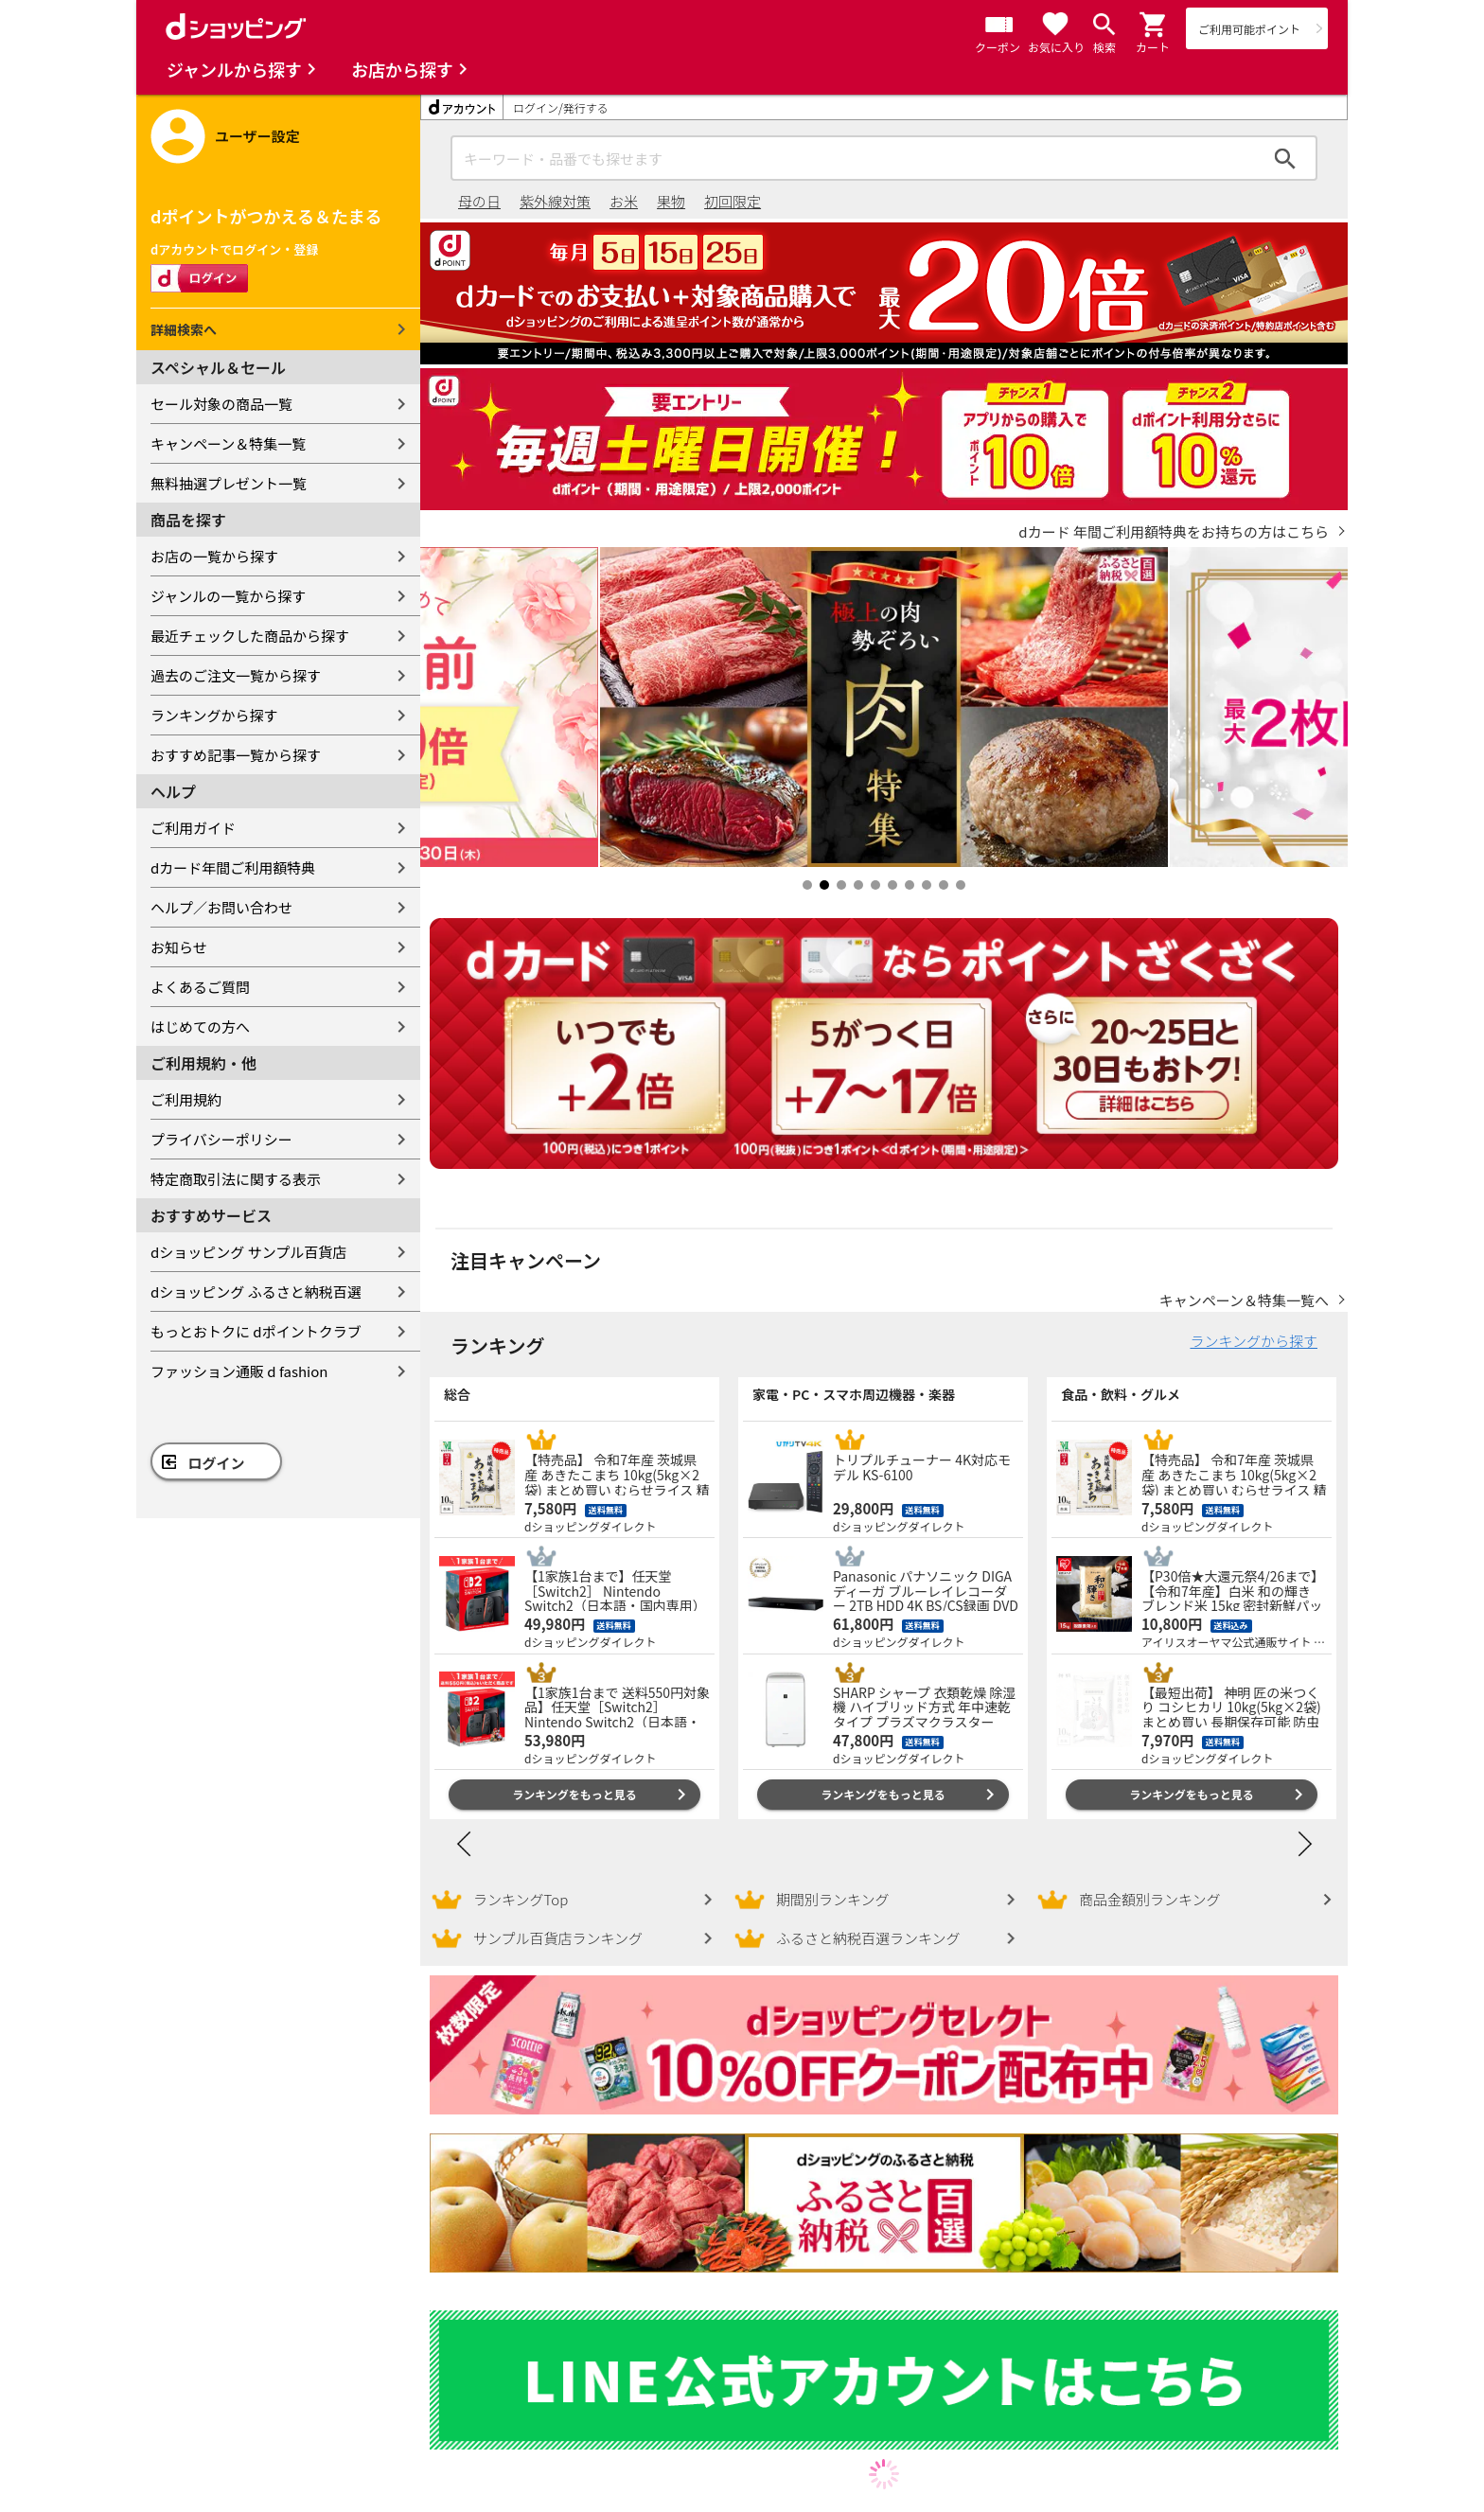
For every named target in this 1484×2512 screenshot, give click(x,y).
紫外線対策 (555, 201)
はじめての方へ (200, 1026)
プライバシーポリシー (221, 1139)
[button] (1153, 24)
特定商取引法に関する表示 (235, 1179)
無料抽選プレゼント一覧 (228, 483)
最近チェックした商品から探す (249, 636)
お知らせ (178, 947)
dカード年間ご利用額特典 (232, 867)
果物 (671, 201)
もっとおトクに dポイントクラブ (256, 1331)
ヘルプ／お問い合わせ (221, 907)
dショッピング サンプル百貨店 (248, 1252)
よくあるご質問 (200, 987)
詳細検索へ (183, 329)
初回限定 (732, 201)
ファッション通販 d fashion (238, 1371)
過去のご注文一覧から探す (235, 675)
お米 (624, 201)
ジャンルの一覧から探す (228, 596)
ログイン (216, 1463)
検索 (1285, 158)
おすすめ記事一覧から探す (235, 755)
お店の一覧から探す (214, 556)
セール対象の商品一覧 (221, 404)
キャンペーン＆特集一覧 (228, 443)
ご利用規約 (185, 1099)
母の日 (479, 201)
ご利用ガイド (193, 828)
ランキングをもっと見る (574, 1794)
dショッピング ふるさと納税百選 (256, 1291)
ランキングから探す (214, 715)
